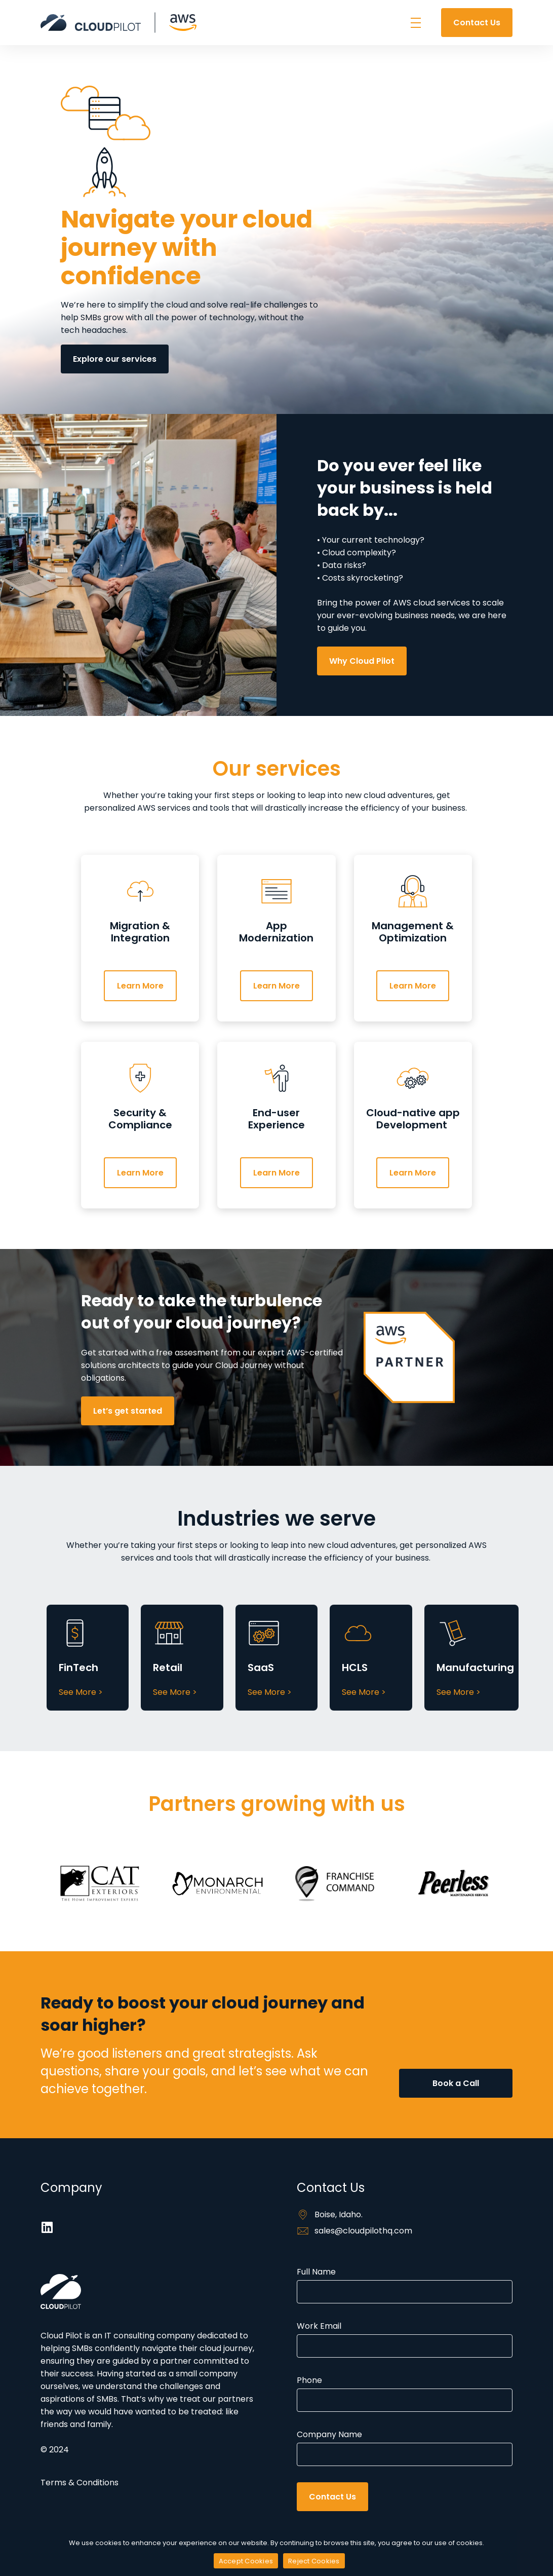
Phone (404, 2393)
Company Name (404, 2447)
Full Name (404, 2284)
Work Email (404, 2339)
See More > (81, 1692)
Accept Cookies (246, 2561)
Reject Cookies (314, 2561)
